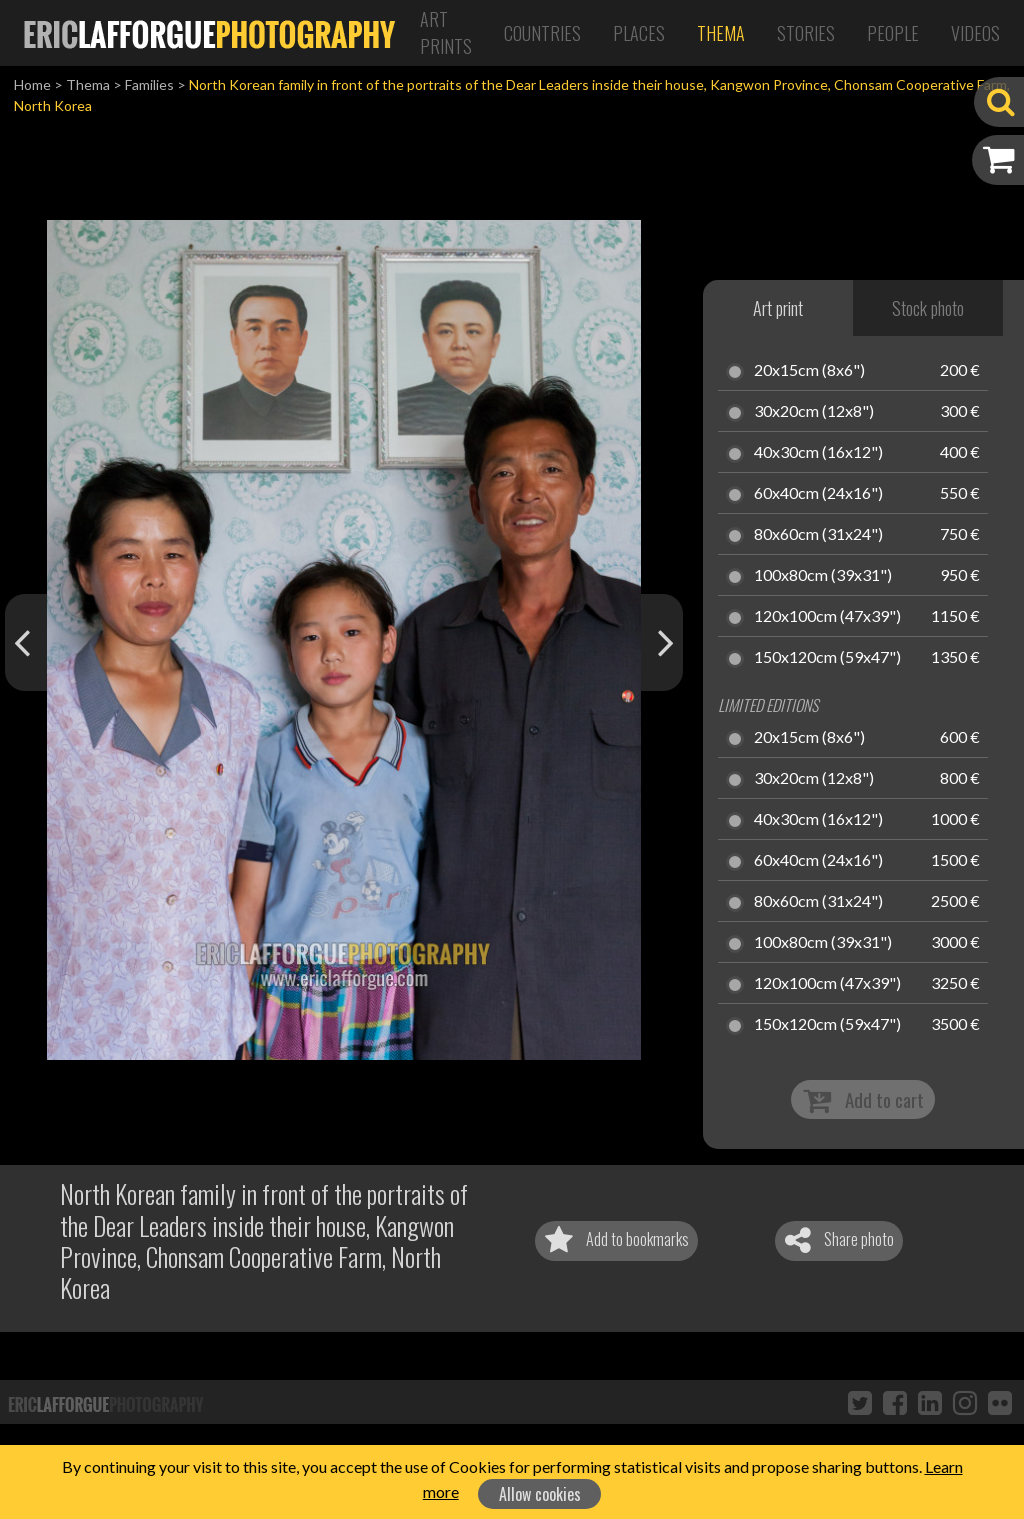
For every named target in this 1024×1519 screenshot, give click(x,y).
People (893, 33)
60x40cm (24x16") (818, 494)
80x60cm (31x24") (818, 535)
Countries (542, 33)
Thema (721, 33)
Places (639, 33)
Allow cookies (540, 1494)
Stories (806, 33)
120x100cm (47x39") (827, 617)
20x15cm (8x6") (809, 371)
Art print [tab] (778, 308)
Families (149, 84)
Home (32, 84)
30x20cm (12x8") (814, 412)
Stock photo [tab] (928, 308)
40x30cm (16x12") (818, 453)
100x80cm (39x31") (823, 576)
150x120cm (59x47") (827, 658)
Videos (975, 33)
